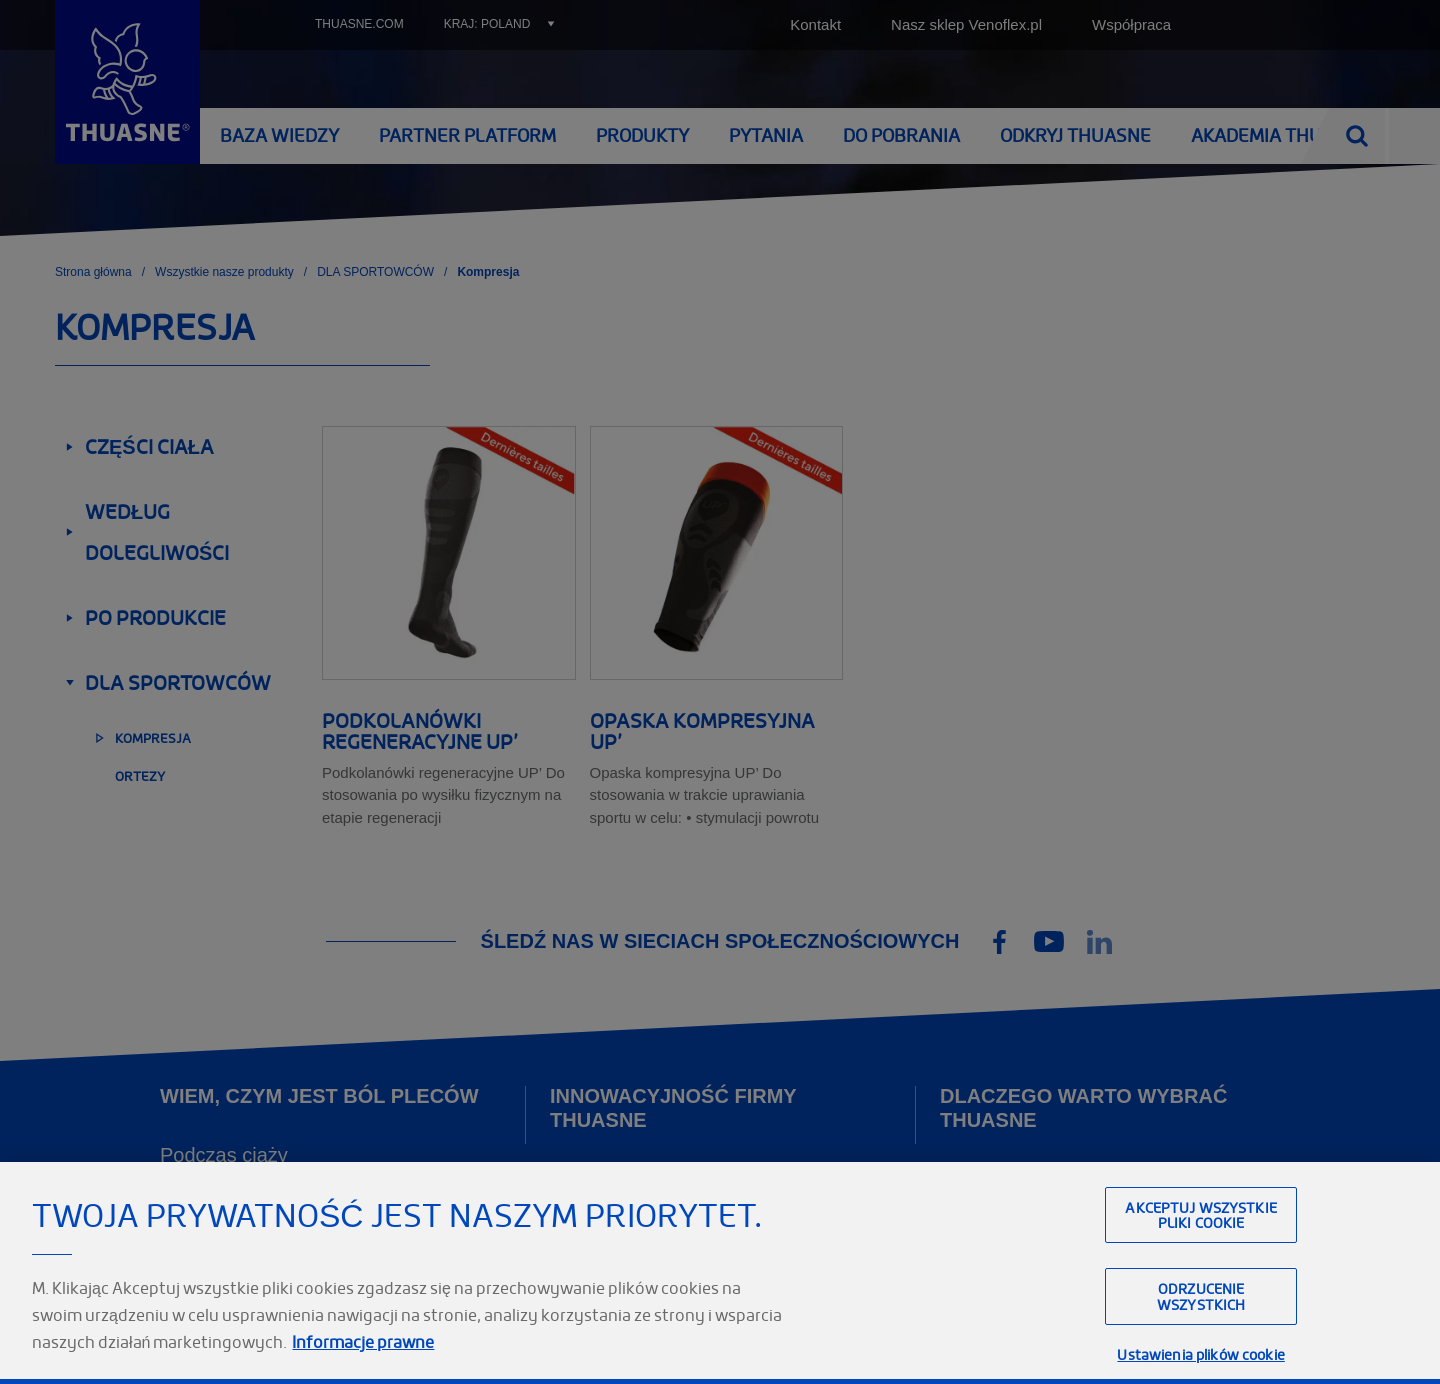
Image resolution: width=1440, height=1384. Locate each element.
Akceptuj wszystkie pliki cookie (1201, 1298)
